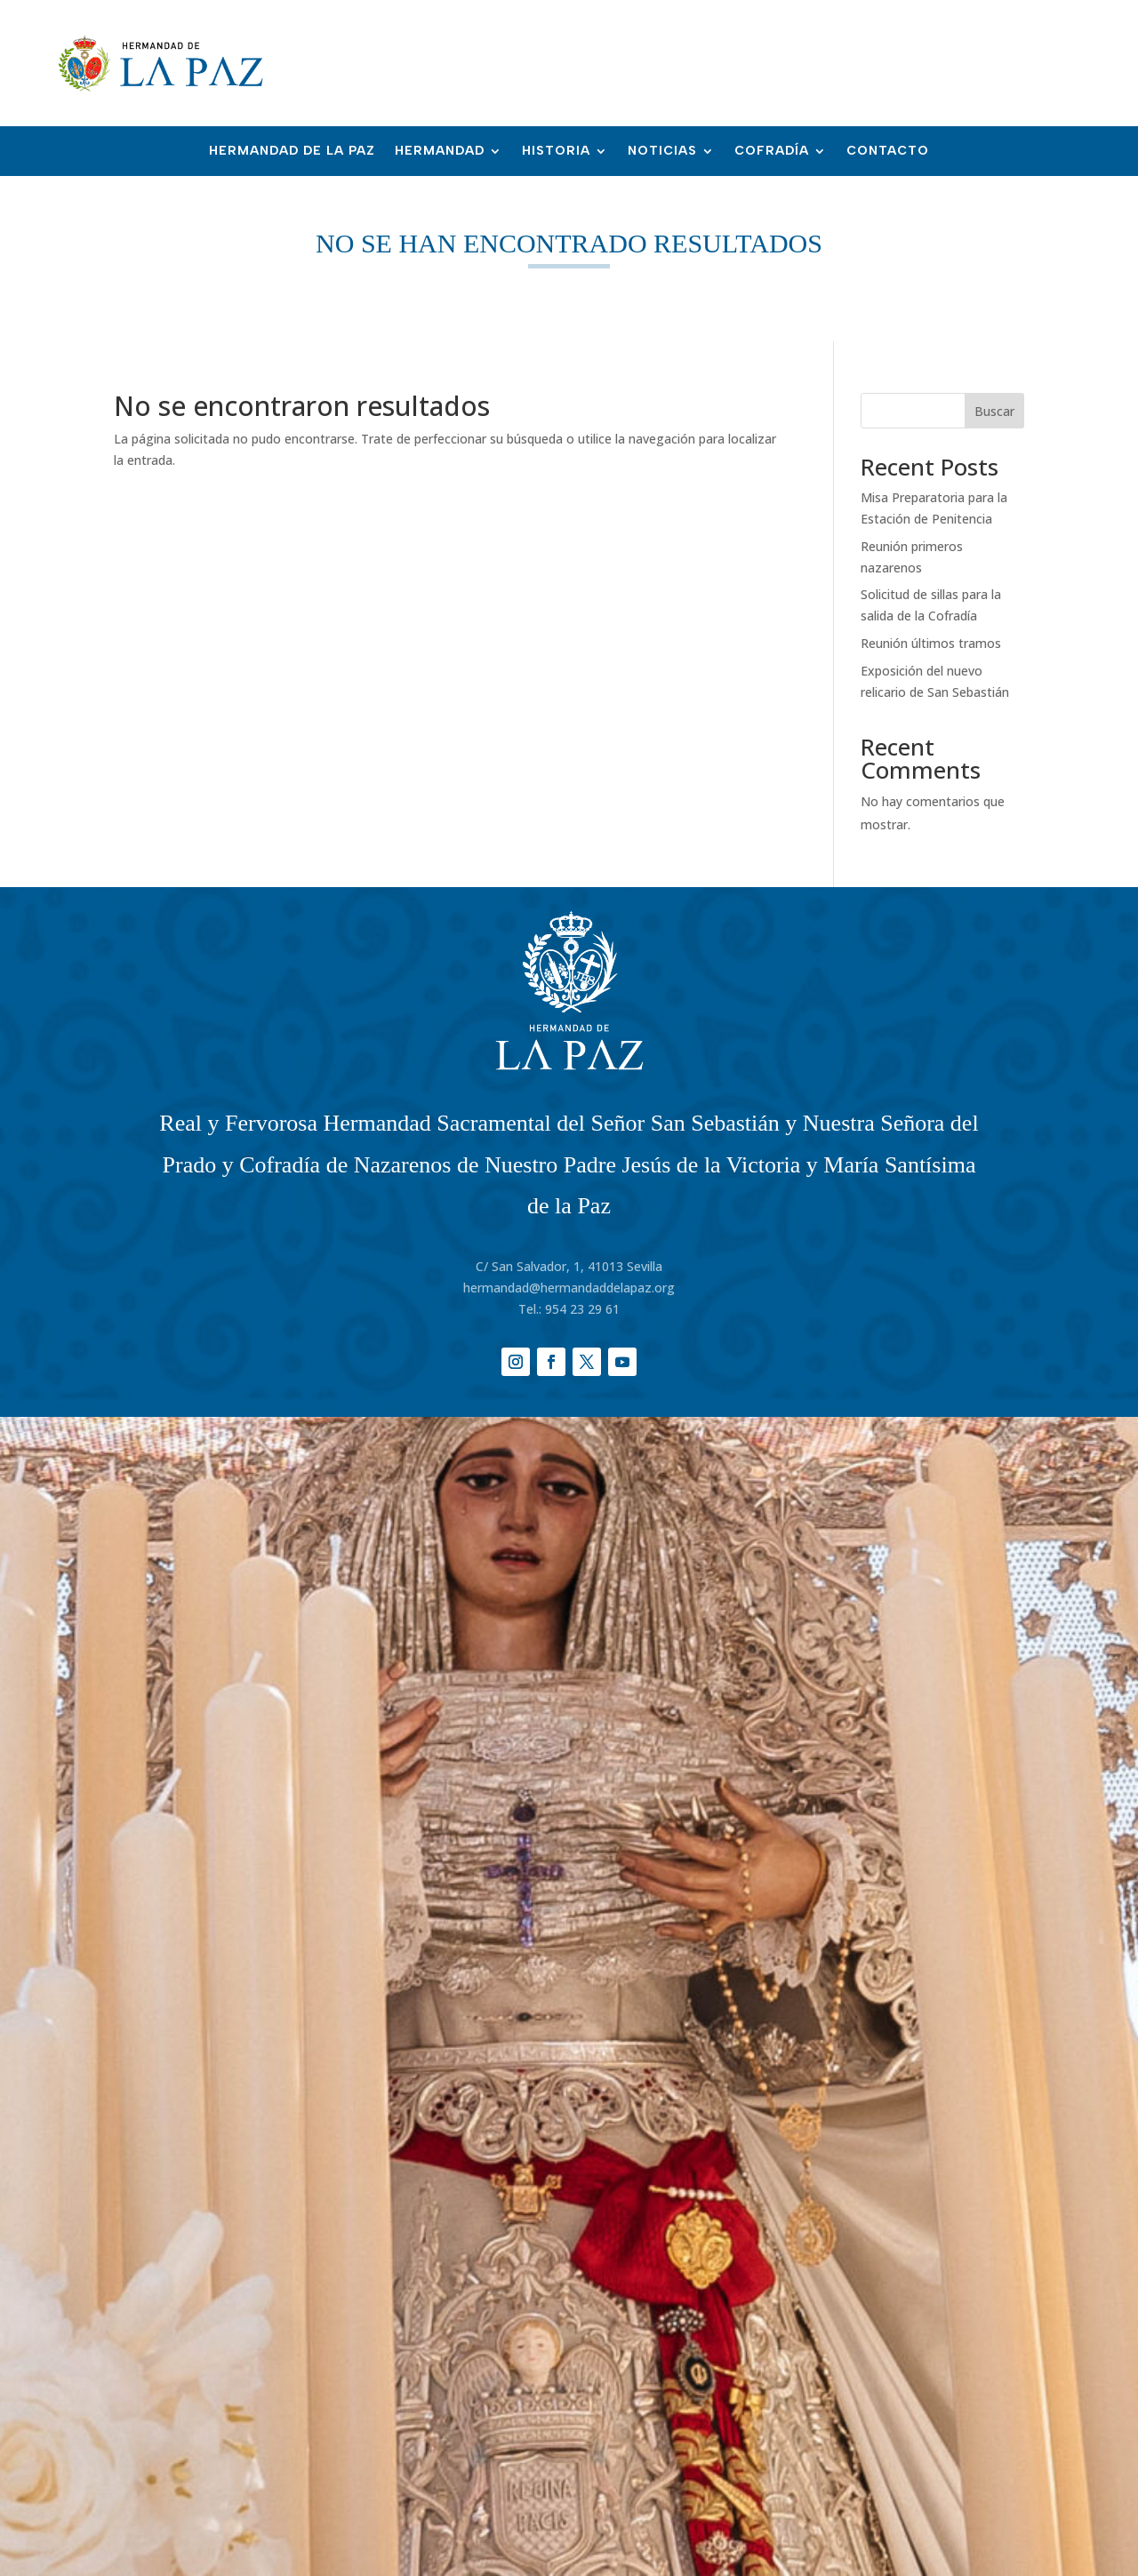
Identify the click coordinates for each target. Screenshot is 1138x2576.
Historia (556, 151)
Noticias (662, 151)
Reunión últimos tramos (931, 643)
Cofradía (771, 151)
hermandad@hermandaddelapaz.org (569, 1287)
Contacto (887, 151)
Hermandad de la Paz (292, 151)
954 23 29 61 (582, 1308)
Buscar (994, 411)
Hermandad (440, 151)
